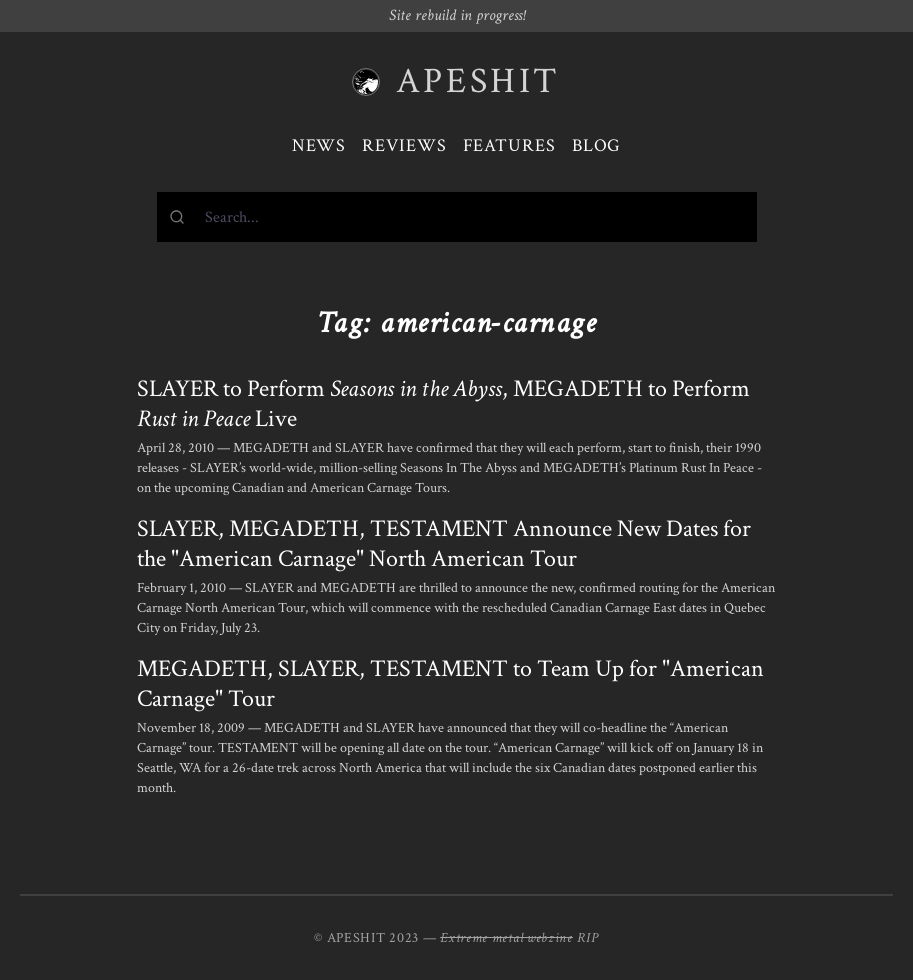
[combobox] (457, 217)
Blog (597, 145)
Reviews (404, 145)
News (319, 145)
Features (509, 145)
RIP (588, 938)
